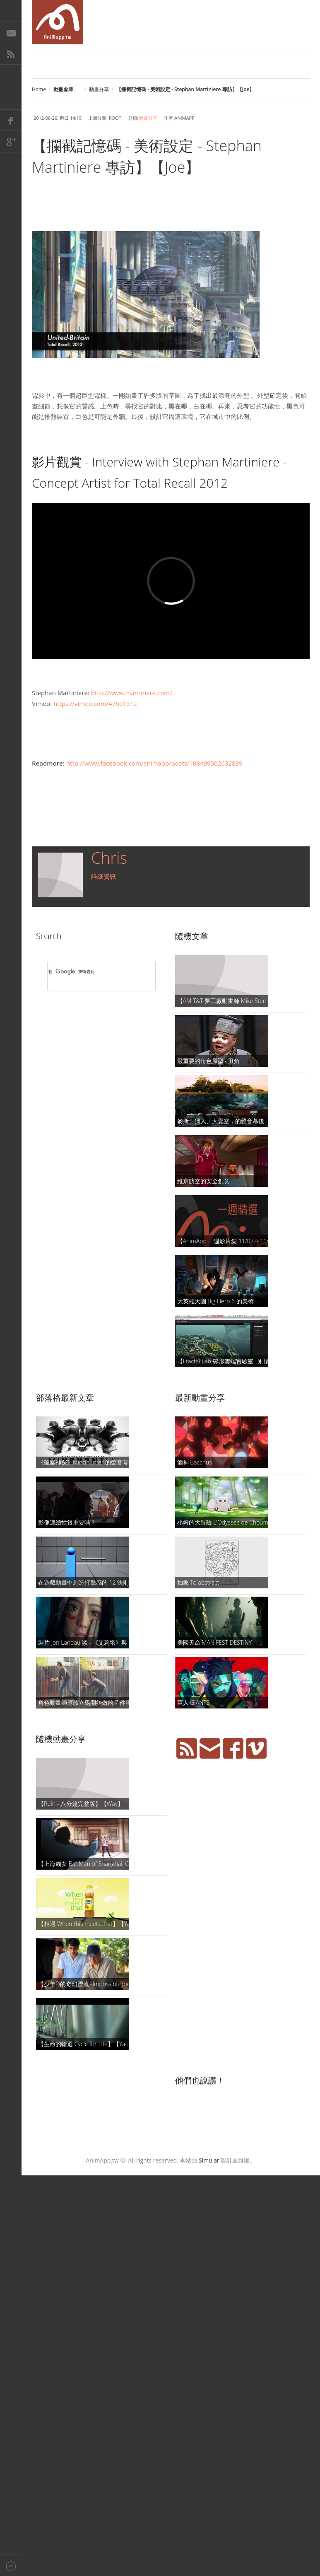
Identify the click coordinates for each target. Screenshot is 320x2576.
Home (39, 89)
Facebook (11, 120)
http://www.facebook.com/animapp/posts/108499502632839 (154, 763)
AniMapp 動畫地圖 (57, 22)
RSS (11, 54)
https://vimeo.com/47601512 (95, 703)
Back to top (11, 2565)
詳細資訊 (103, 876)
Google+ (11, 141)
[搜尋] (90, 972)
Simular (209, 2160)
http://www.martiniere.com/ (131, 693)
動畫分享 (99, 89)
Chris (109, 857)
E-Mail (11, 32)
